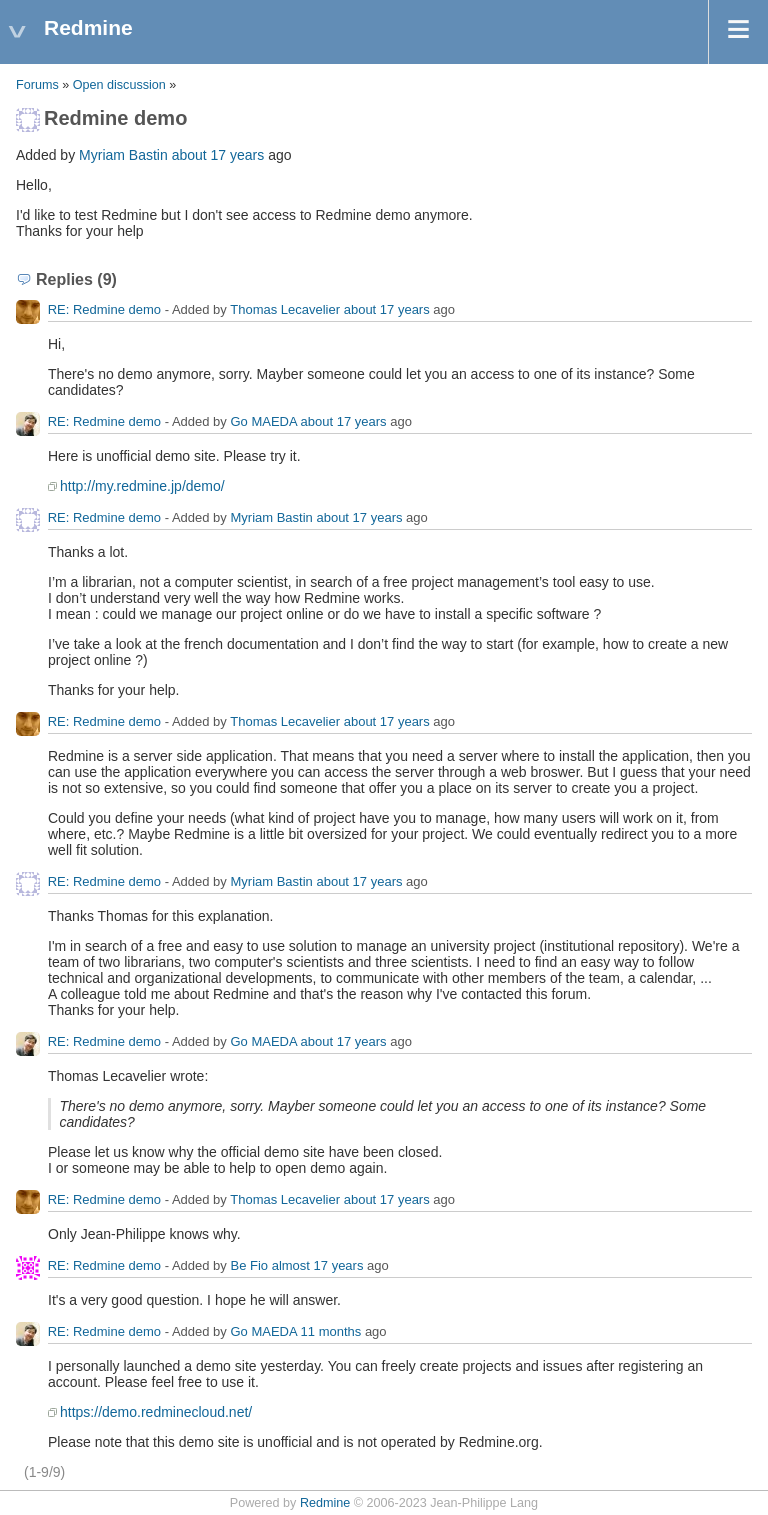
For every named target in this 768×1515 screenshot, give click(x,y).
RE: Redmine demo (104, 309)
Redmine (325, 1503)
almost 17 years (318, 1265)
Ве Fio (249, 1265)
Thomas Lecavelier (285, 309)
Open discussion (119, 85)
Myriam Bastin (123, 155)
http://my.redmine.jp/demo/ (142, 486)
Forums (37, 85)
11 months (331, 1331)
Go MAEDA (263, 421)
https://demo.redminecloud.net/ (156, 1412)
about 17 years (218, 155)
